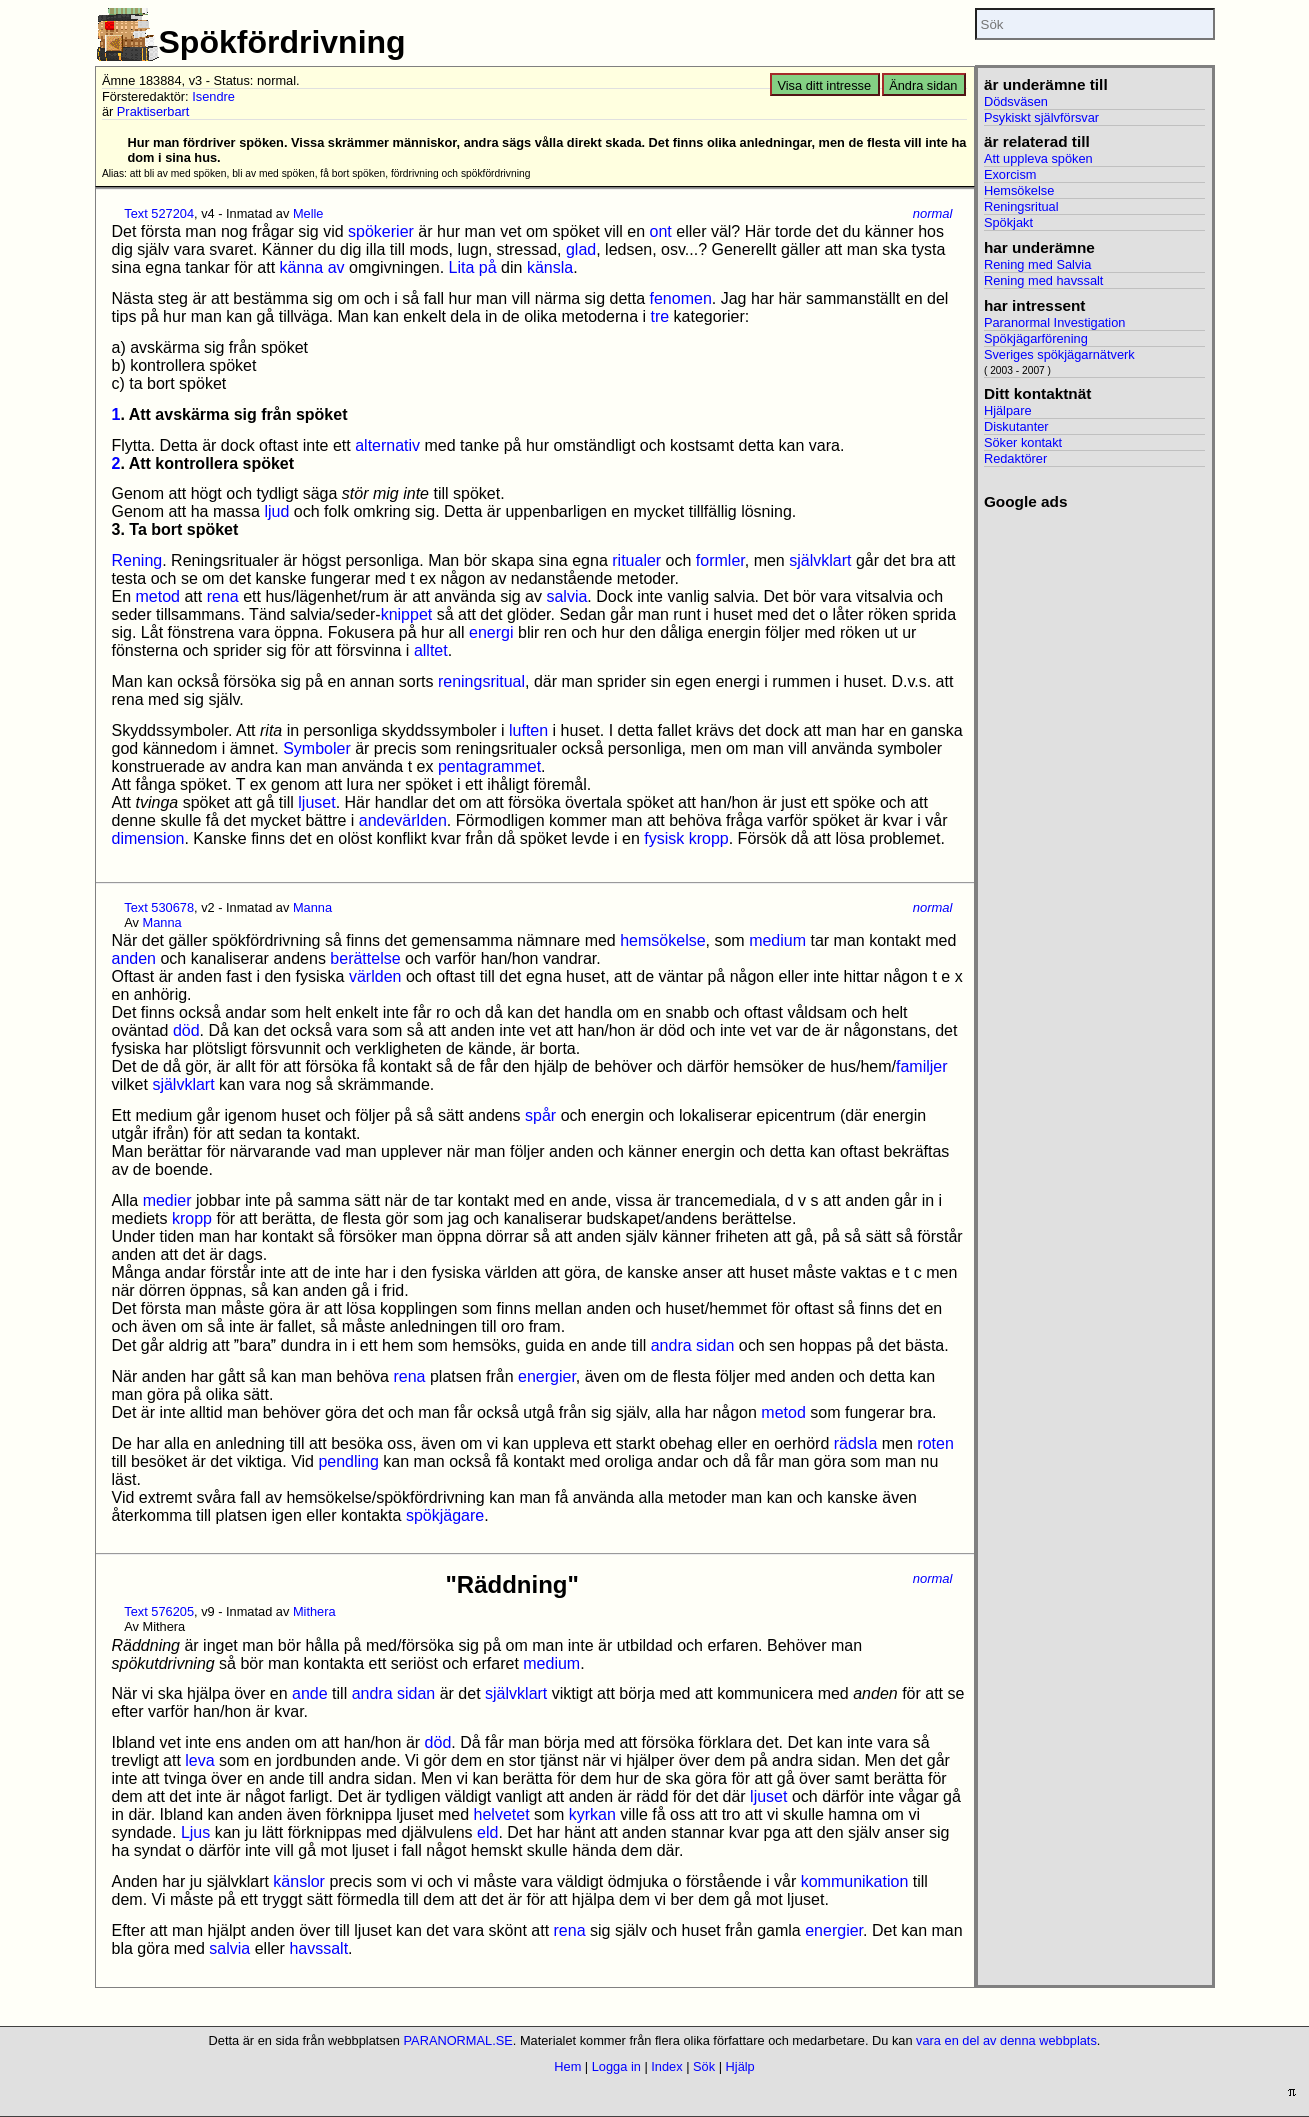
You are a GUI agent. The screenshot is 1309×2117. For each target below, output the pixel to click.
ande (310, 1693)
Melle (308, 213)
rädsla (856, 1443)
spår (540, 1115)
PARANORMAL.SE (458, 2040)
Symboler (317, 748)
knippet (407, 614)
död (186, 1030)
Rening (137, 560)
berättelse (365, 958)
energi (491, 632)
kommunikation (855, 1881)
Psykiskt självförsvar (1041, 117)
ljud (276, 511)
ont (661, 231)
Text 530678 (159, 907)
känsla (550, 267)
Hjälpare (1008, 410)
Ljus (195, 1832)
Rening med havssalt (1044, 280)
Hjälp (740, 2066)
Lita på (473, 267)
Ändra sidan (923, 85)
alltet (431, 650)
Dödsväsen (1016, 101)
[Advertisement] (1094, 811)
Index (666, 2066)
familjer (922, 1066)
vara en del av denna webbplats (1006, 2040)
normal (933, 213)
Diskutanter (1016, 426)
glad (581, 249)
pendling (348, 1461)
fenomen (681, 298)
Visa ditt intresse (824, 85)
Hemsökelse (1019, 190)
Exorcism (1010, 174)
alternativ (387, 445)
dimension (148, 838)
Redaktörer (1015, 458)
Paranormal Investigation (1055, 322)
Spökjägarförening (1036, 338)
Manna (312, 907)
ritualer (636, 560)
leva (199, 1760)
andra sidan (693, 1345)
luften (528, 730)
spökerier (381, 231)
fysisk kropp (686, 838)
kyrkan (592, 1814)
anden (134, 958)
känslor (299, 1881)
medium (777, 940)
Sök (704, 2066)
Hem (567, 2066)
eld (487, 1832)
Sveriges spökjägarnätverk (1059, 354)
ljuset (316, 802)
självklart (820, 560)
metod (158, 596)
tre (659, 316)
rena (223, 596)
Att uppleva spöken (1038, 158)
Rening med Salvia (1037, 264)
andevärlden (403, 820)
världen (375, 976)
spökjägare (445, 1515)
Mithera (314, 1611)
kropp (192, 1218)
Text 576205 (159, 1611)
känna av (312, 267)
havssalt (318, 1948)
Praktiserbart (153, 111)
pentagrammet (489, 766)
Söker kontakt (1023, 442)
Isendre (213, 96)
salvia (566, 596)
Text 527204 (159, 213)
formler (720, 560)
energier (547, 1376)
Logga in (616, 2066)
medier (167, 1200)
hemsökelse (662, 940)
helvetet (502, 1814)
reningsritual (481, 681)
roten (935, 1443)
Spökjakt (1008, 222)
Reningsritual (1021, 206)
